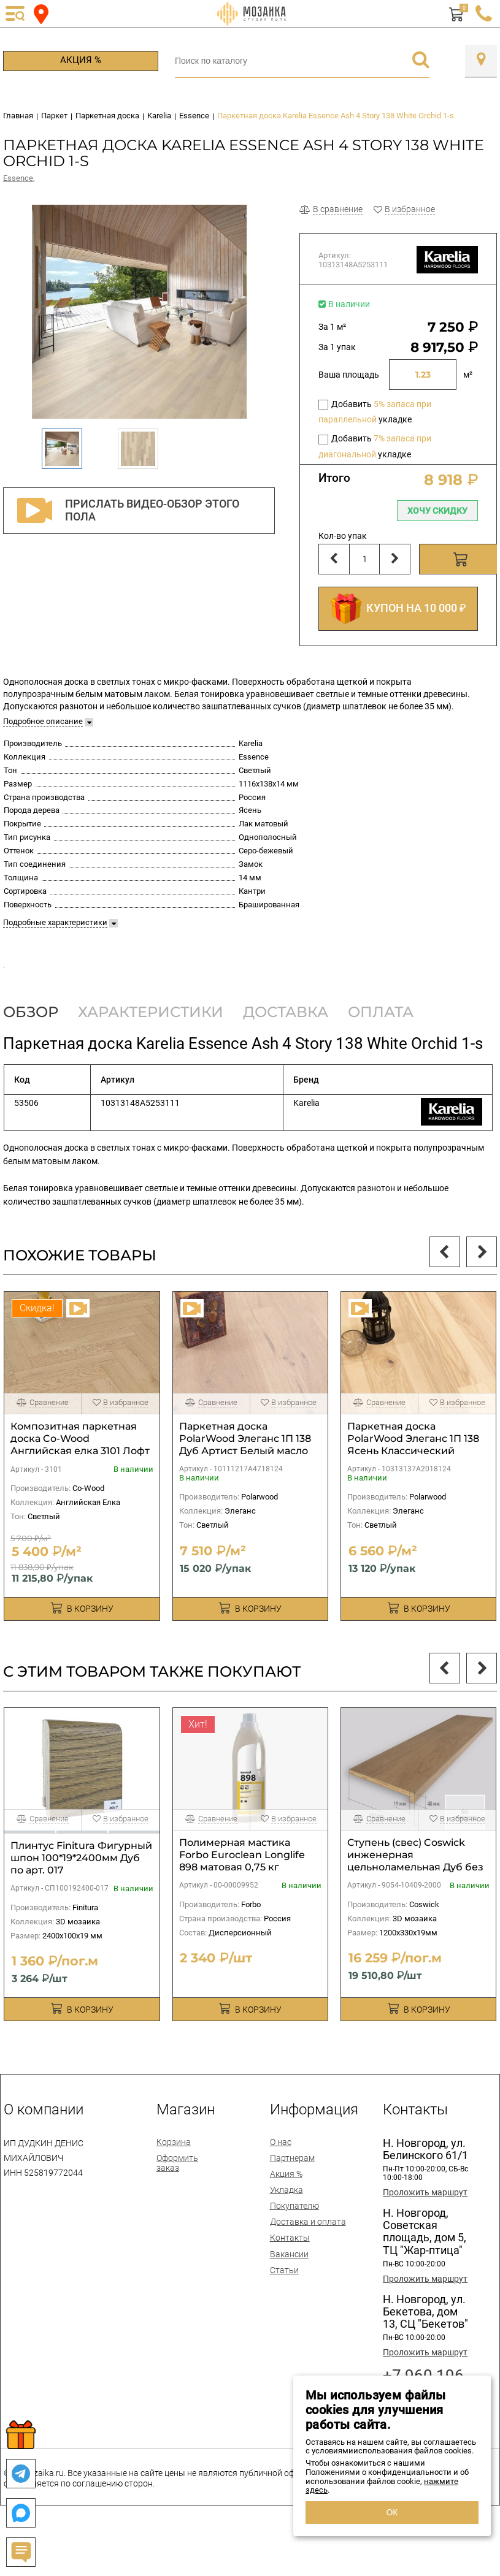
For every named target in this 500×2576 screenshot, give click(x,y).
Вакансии (289, 2296)
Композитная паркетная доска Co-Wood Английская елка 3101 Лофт (80, 1481)
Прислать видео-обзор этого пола (124, 510)
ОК (392, 2512)
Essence (18, 178)
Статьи (284, 2312)
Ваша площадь (348, 374)
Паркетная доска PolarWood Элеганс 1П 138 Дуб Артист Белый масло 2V (245, 1487)
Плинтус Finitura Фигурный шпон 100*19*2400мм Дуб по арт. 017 (81, 1900)
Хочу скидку (437, 511)
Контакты (290, 2280)
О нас (280, 2184)
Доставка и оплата (308, 2264)
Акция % (80, 60)
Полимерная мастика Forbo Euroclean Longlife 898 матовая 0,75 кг (242, 1897)
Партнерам (292, 2200)
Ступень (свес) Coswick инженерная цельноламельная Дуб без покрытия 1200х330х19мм (415, 1903)
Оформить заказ (177, 2205)
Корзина (173, 2184)
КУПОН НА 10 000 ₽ (398, 608)
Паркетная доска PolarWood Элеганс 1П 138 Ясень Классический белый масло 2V (413, 1487)
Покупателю (294, 2248)
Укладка (286, 2232)
